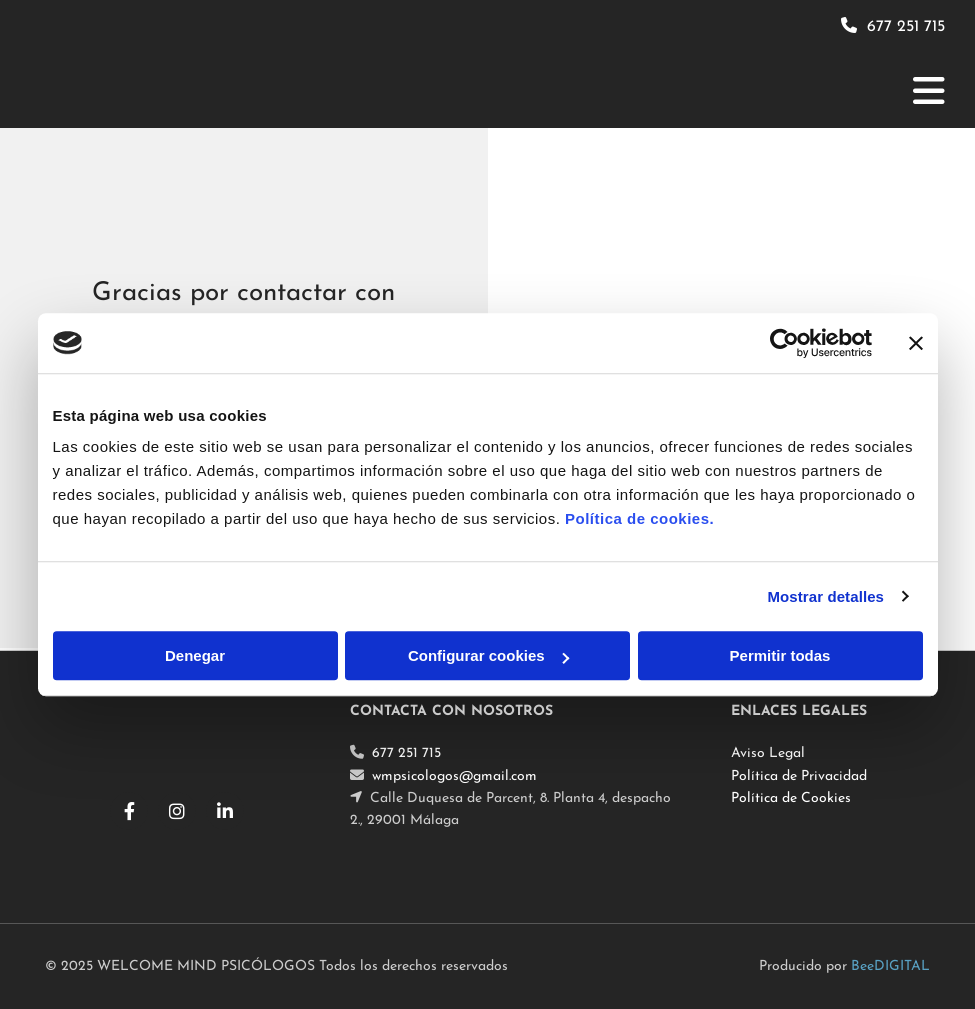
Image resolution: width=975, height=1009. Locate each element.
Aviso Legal (768, 753)
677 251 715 (906, 27)
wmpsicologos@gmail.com (454, 776)
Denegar (195, 655)
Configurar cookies (488, 655)
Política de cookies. (639, 518)
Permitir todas (780, 655)
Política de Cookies (791, 798)
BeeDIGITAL (890, 966)
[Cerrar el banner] (916, 343)
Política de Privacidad (799, 776)
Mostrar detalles (825, 596)
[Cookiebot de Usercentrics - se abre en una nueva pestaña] (784, 343)
